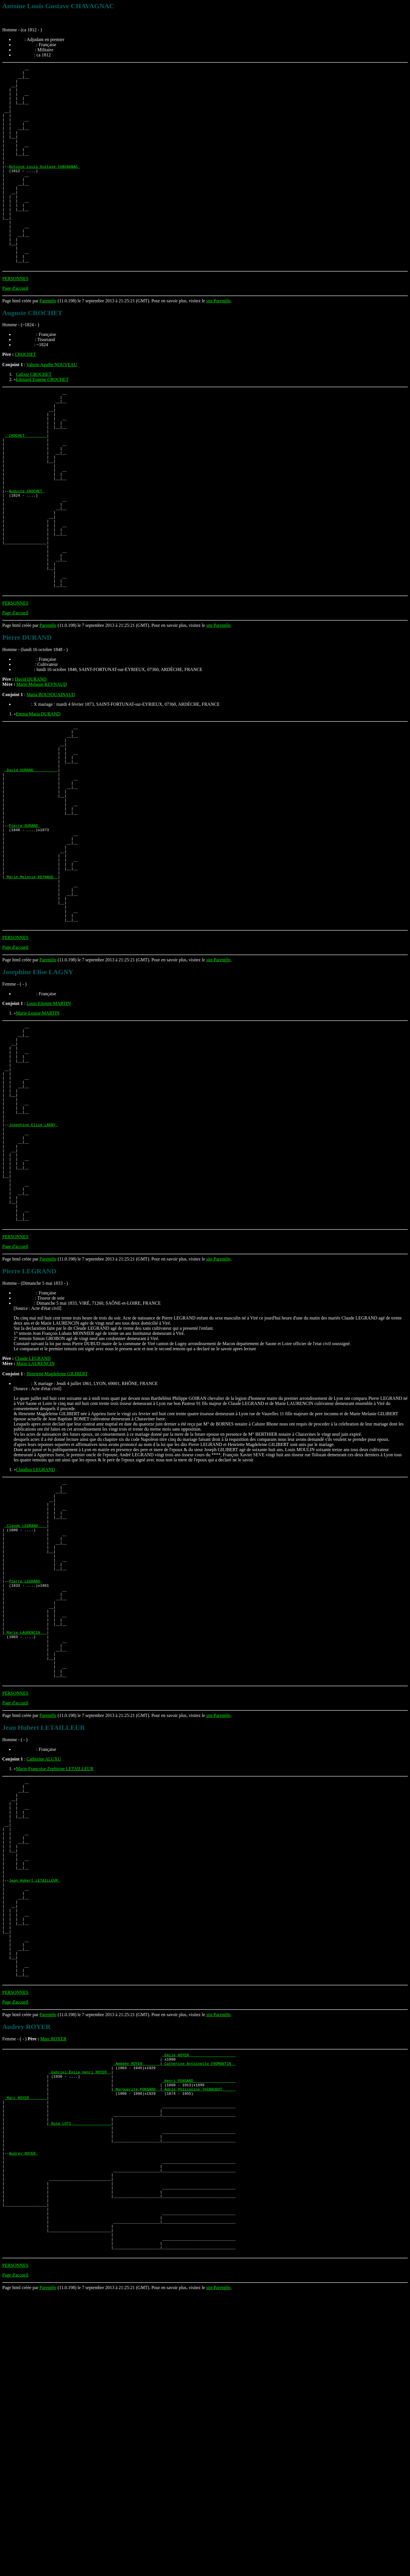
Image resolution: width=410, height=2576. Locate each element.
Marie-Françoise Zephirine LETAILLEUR (54, 1969)
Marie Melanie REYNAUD (41, 764)
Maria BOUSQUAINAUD (50, 774)
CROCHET (25, 394)
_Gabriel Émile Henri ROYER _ (80, 2317)
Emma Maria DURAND (38, 794)
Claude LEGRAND (33, 1519)
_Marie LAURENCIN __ (26, 1823)
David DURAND (31, 759)
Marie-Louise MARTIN (38, 1133)
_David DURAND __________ (31, 859)
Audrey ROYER (23, 2414)
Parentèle (48, 340)
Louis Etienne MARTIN (48, 1123)
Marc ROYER (53, 2279)
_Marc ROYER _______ (26, 2348)
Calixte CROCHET (34, 414)
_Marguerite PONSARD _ (136, 2337)
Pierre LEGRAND (25, 1762)
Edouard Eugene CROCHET (42, 419)
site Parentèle (218, 340)
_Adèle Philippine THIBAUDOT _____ (198, 2337)
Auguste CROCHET (26, 551)
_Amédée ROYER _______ (136, 2307)
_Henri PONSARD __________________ (198, 2327)
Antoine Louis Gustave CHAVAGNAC (44, 186)
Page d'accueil (15, 328)
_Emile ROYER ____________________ (198, 2296)
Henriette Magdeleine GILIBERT (57, 1534)
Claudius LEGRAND (35, 1630)
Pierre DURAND (24, 926)
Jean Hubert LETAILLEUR (34, 2101)
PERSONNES (15, 318)
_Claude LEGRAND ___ (26, 1695)
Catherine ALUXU (43, 1959)
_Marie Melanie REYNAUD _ (31, 987)
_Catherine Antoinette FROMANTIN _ (198, 2307)
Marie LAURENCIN (35, 1524)
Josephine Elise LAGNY (33, 1265)
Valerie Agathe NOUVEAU (51, 404)
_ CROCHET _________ (26, 485)
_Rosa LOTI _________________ (80, 2378)
